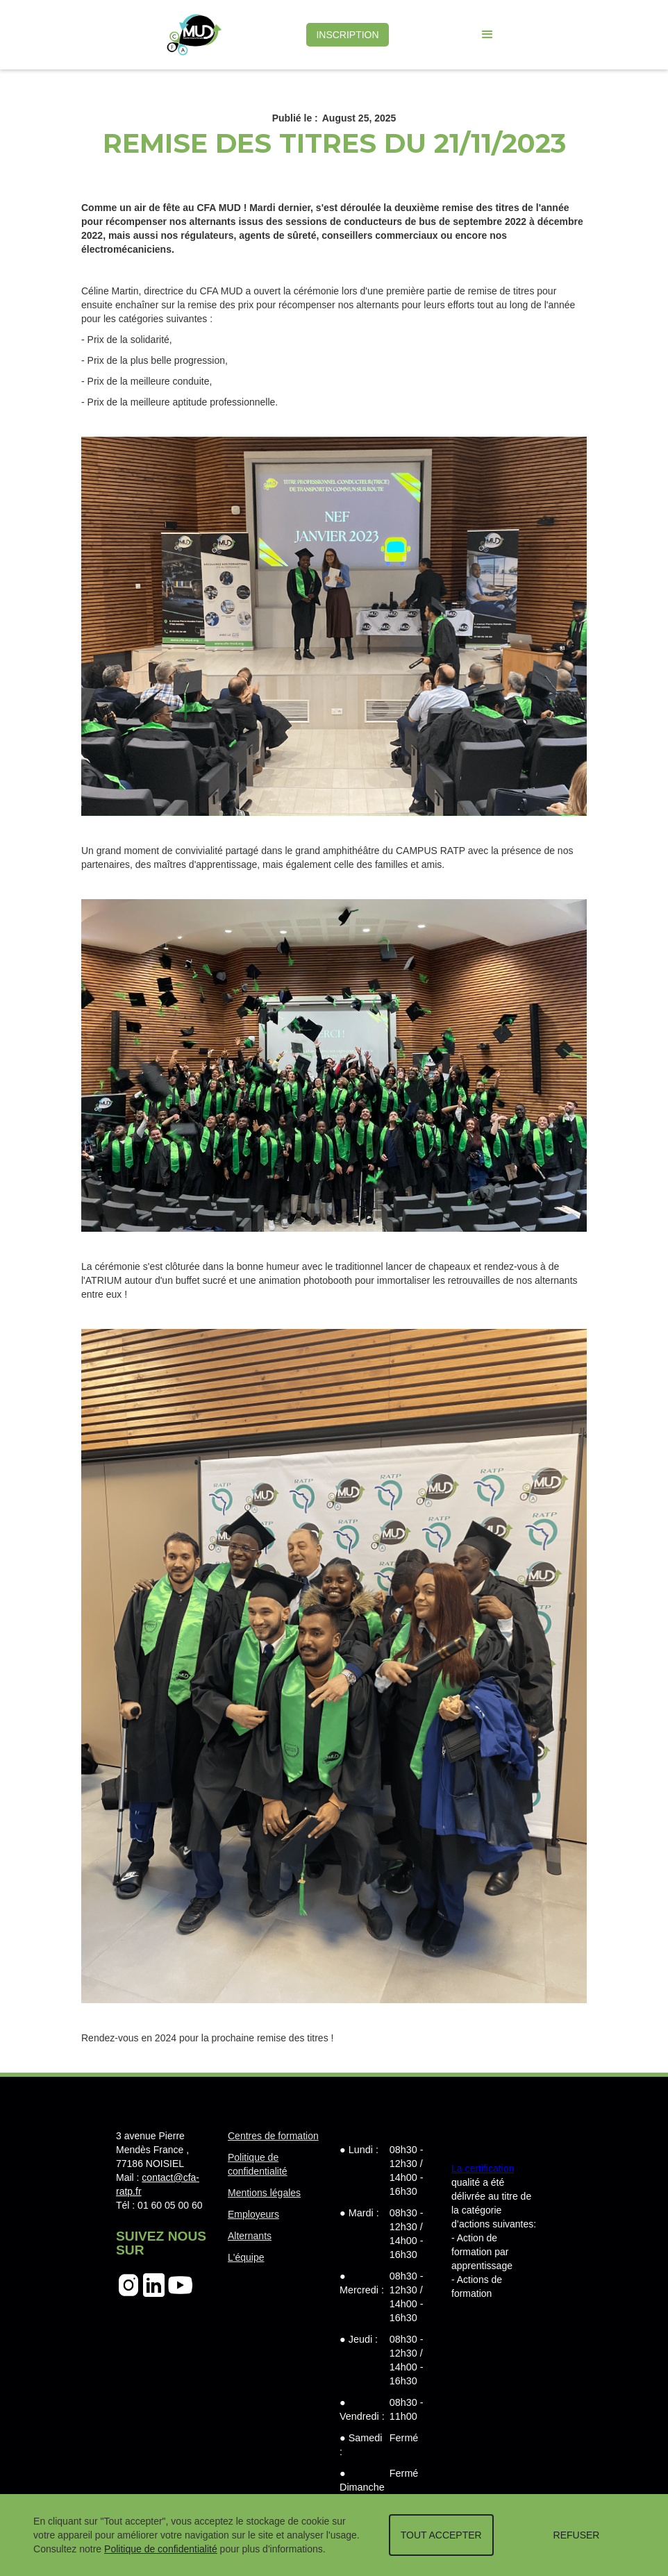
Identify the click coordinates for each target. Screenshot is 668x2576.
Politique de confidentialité (160, 2548)
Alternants (250, 2235)
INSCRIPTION (347, 34)
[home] (194, 34)
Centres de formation (273, 2135)
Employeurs (253, 2214)
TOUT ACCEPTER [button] (441, 2535)
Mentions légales (264, 2192)
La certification (482, 2168)
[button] (487, 35)
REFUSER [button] (576, 2535)
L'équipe (246, 2257)
